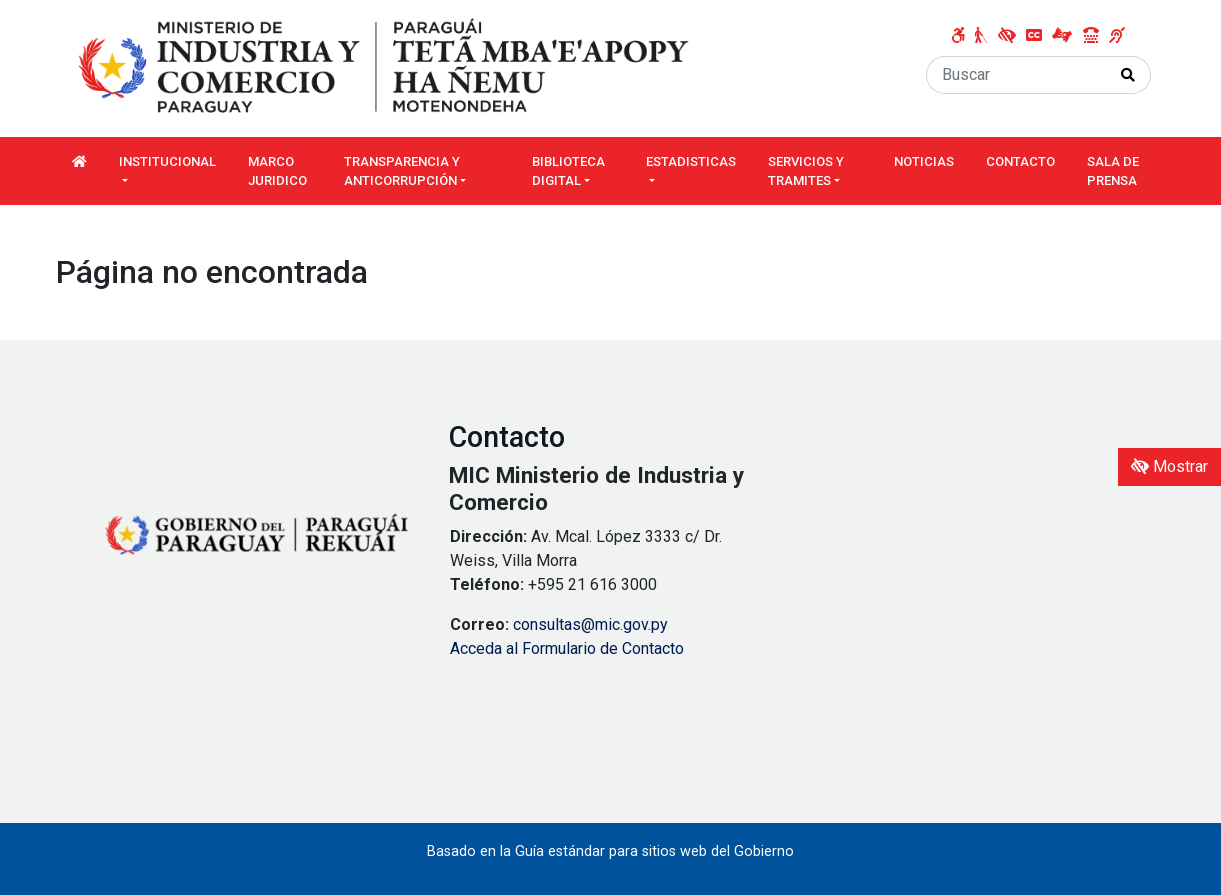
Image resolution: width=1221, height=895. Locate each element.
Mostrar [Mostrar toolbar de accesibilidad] (1169, 466)
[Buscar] (1016, 75)
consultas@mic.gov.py (590, 624)
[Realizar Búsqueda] (1128, 75)
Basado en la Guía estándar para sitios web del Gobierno (610, 851)
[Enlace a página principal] (386, 67)
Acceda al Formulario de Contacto (567, 648)
